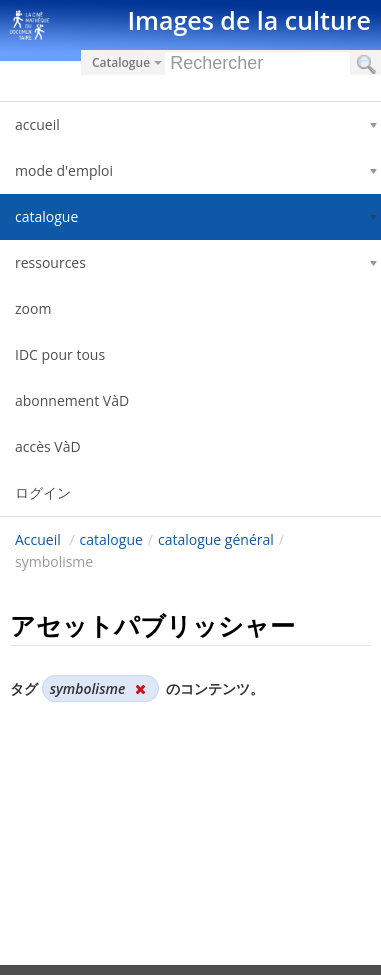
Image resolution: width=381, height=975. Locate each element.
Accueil (38, 539)
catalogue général (216, 539)
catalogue (111, 539)
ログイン (43, 492)
